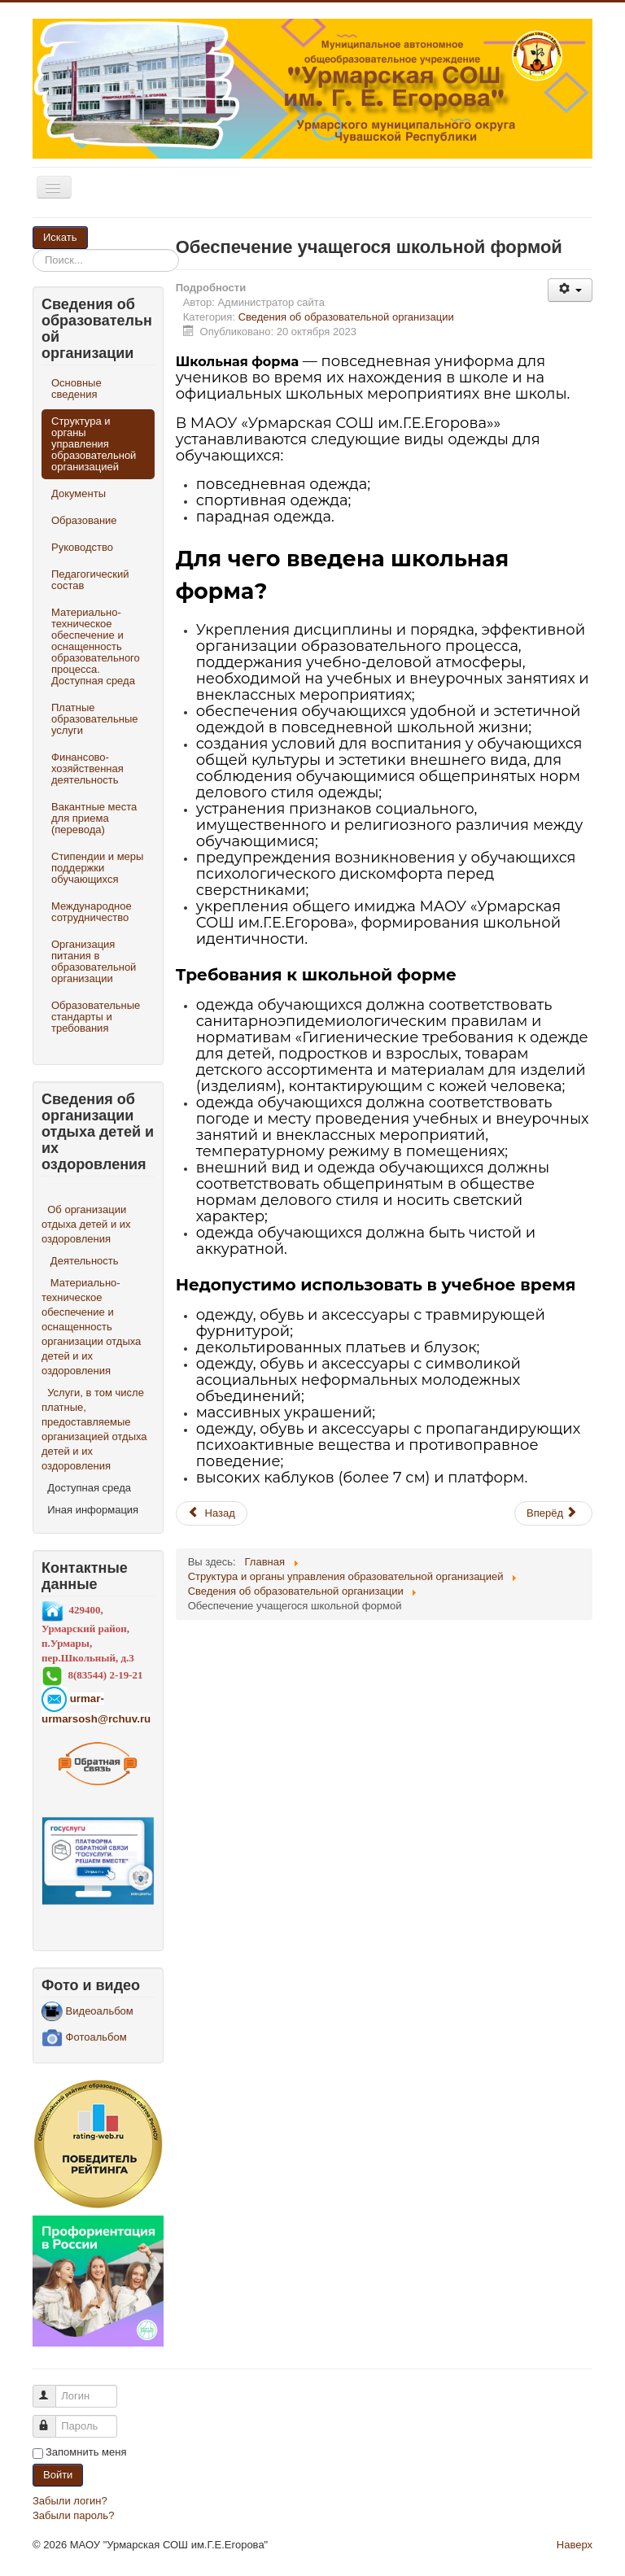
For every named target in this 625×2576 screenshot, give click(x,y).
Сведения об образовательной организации (346, 317)
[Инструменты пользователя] (570, 290)
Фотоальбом (84, 2037)
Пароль (51, 2419)
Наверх (574, 2545)
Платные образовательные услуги (94, 718)
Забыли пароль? (73, 2515)
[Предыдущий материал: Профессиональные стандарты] (211, 1513)
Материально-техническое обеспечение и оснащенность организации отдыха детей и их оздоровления (91, 1327)
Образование (84, 520)
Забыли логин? (70, 2501)
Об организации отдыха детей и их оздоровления (86, 1224)
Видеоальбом (87, 2011)
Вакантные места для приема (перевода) (94, 818)
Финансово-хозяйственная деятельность (87, 768)
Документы (78, 493)
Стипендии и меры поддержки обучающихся (97, 867)
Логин (51, 2389)
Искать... (88, 226)
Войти (57, 2475)
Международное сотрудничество (91, 911)
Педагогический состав (90, 580)
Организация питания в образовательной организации (93, 961)
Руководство (82, 547)
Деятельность (84, 1261)
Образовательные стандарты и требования (95, 1016)
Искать (60, 237)
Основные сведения (76, 388)
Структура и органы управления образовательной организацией (93, 444)
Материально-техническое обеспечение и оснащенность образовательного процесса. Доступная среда (95, 646)
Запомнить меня (86, 2452)
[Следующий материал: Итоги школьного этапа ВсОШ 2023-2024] (553, 1513)
